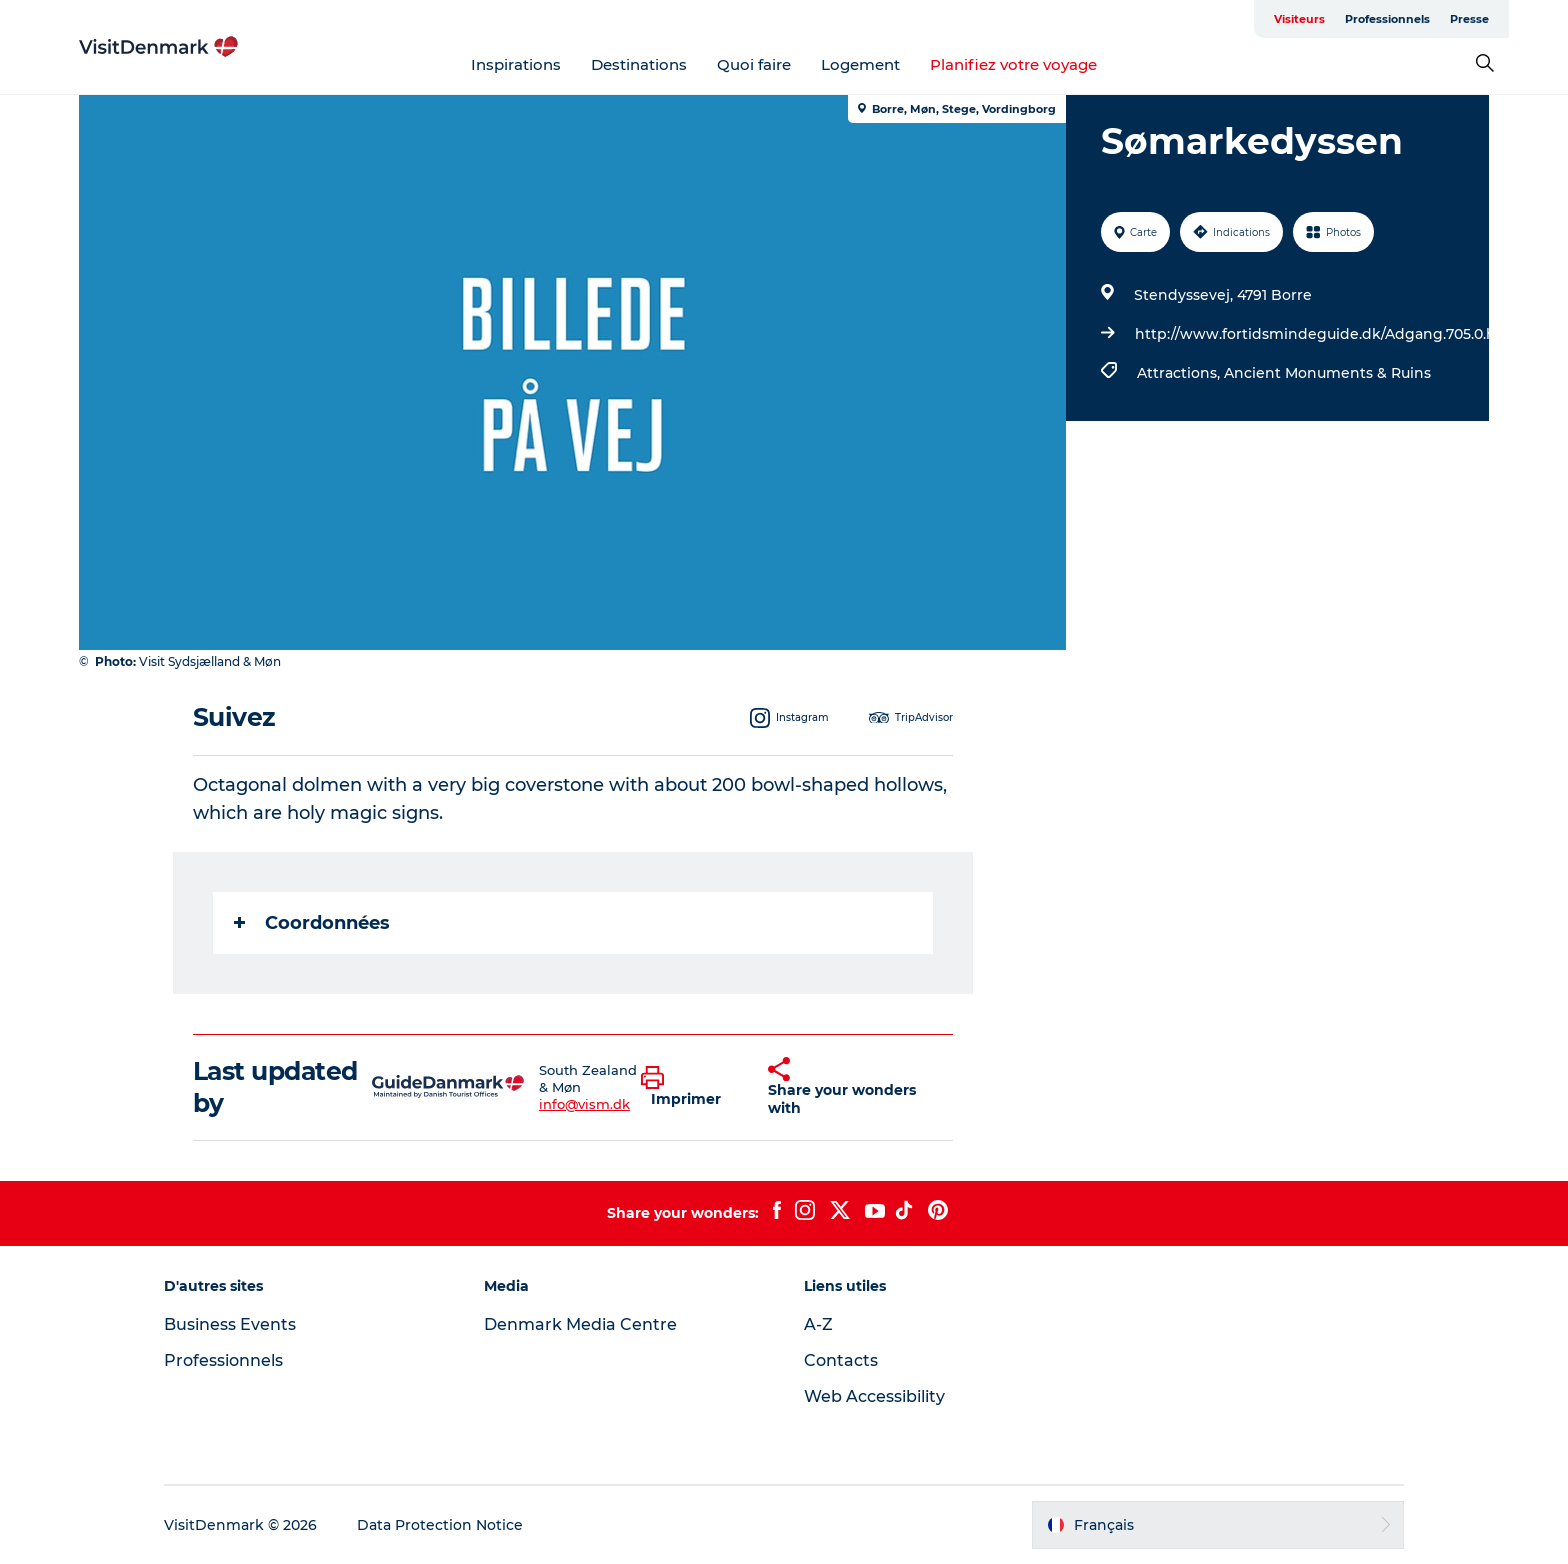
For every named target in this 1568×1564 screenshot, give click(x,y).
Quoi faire (754, 64)
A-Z (818, 1324)
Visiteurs (1299, 19)
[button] (689, 1087)
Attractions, (1180, 373)
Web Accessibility (874, 1396)
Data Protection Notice (440, 1525)
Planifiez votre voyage (1013, 64)
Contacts (841, 1360)
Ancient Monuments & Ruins (1327, 373)
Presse (1469, 19)
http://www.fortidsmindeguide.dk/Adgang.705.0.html (1328, 334)
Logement (860, 64)
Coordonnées (312, 923)
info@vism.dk (584, 1104)
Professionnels (1387, 19)
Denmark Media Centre (580, 1324)
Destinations (639, 64)
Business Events (230, 1324)
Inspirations (516, 64)
